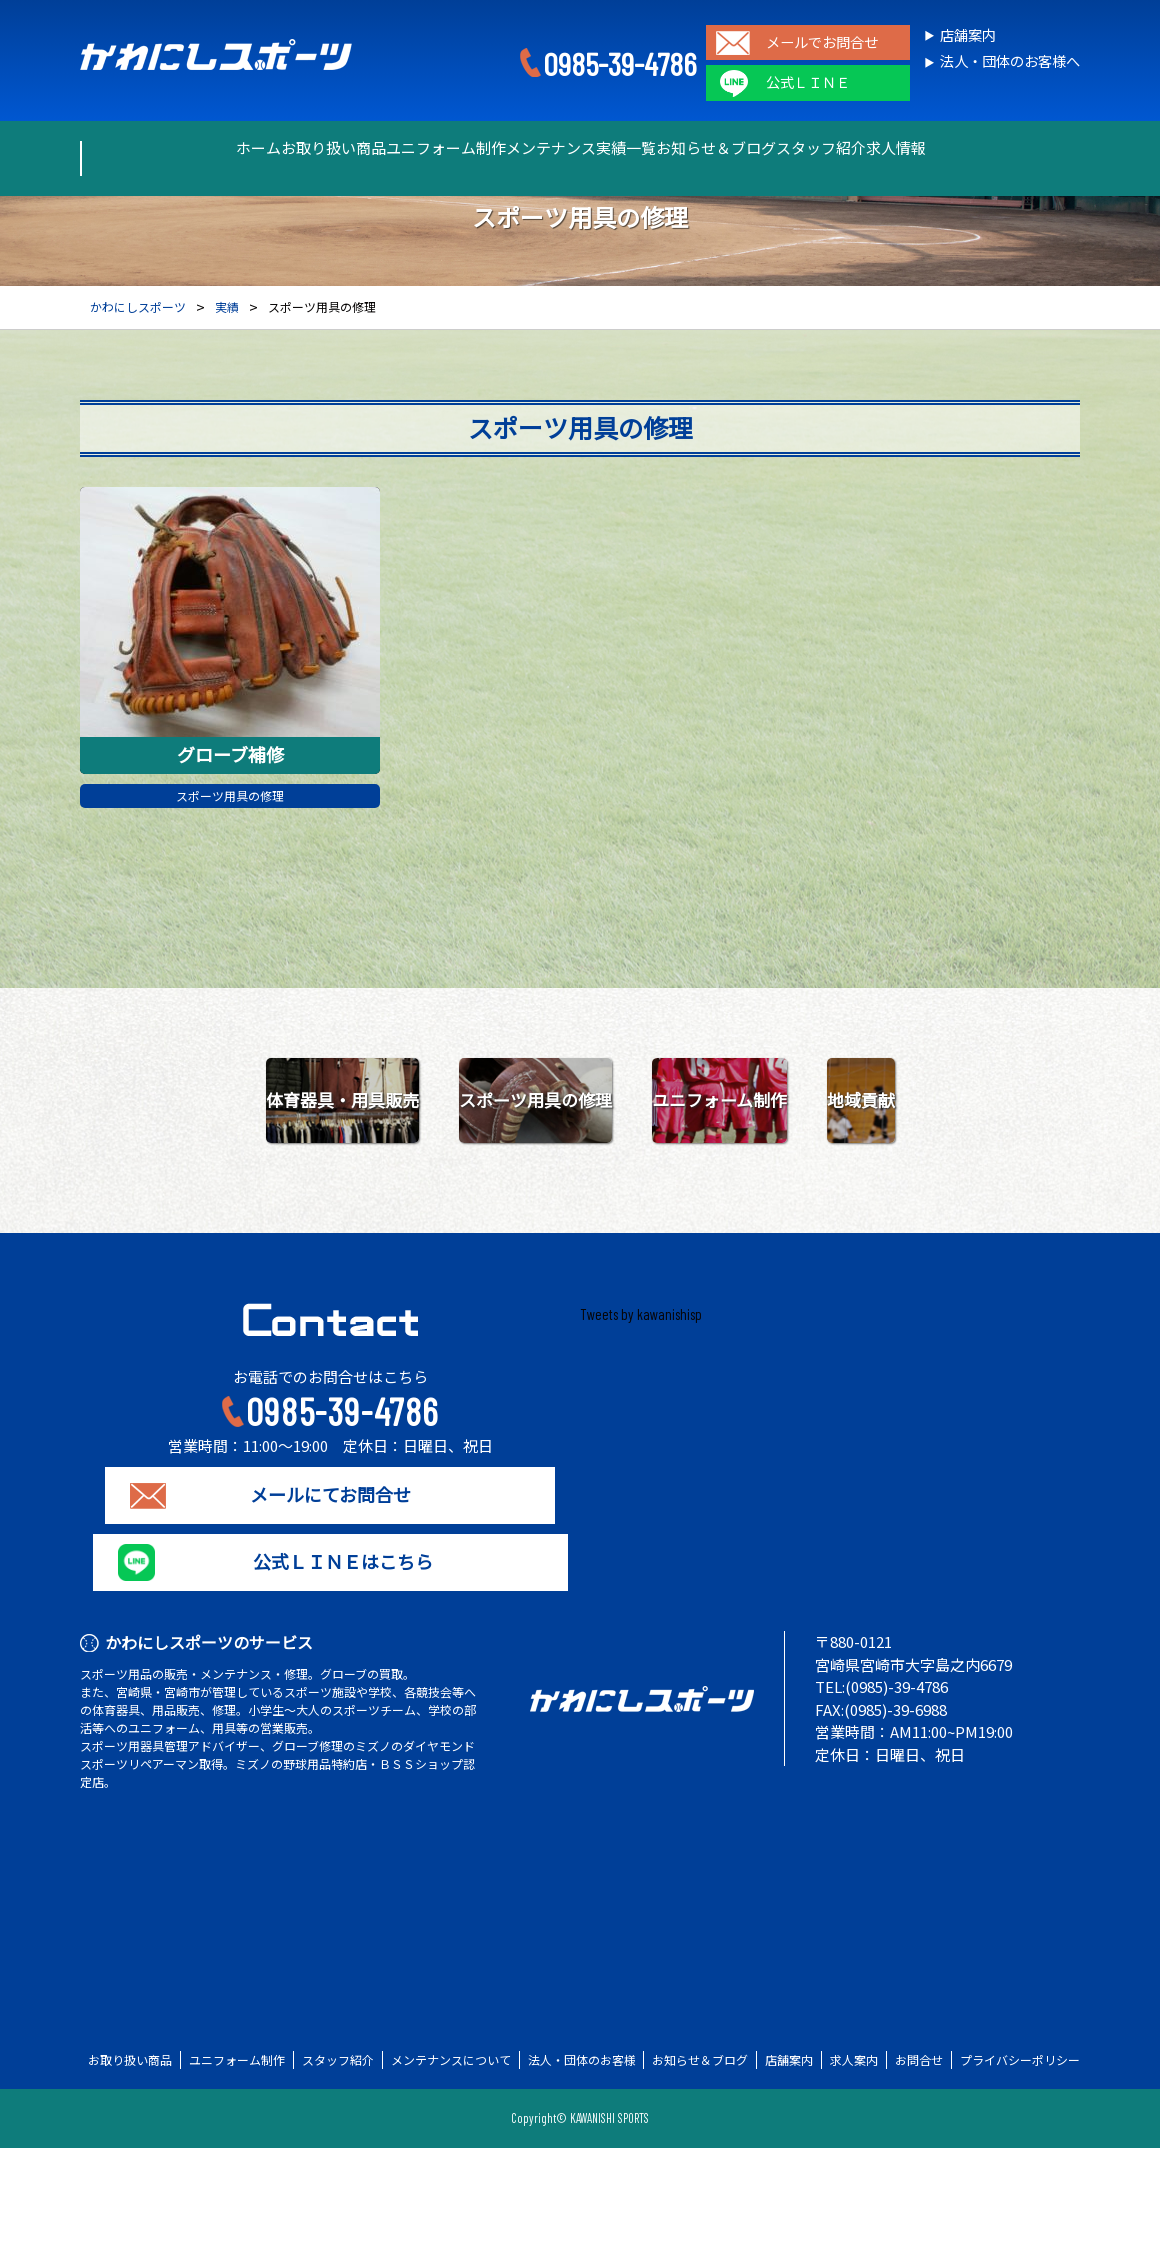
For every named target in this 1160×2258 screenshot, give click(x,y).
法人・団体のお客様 (582, 2170)
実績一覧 (643, 148)
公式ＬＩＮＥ (808, 82)
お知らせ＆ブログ (769, 148)
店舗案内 (968, 35)
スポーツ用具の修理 (230, 798)
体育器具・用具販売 (410, 1105)
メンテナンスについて (451, 2170)
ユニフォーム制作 (391, 148)
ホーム (132, 148)
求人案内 (854, 2170)
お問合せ (919, 2170)
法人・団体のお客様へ (1010, 61)
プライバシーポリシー (1020, 2170)
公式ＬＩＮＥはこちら (330, 1672)
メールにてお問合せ (330, 1605)
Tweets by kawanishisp (641, 1424)
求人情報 (1021, 148)
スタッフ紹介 (909, 148)
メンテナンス (531, 148)
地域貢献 (750, 1210)
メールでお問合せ (822, 42)
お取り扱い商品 (244, 148)
